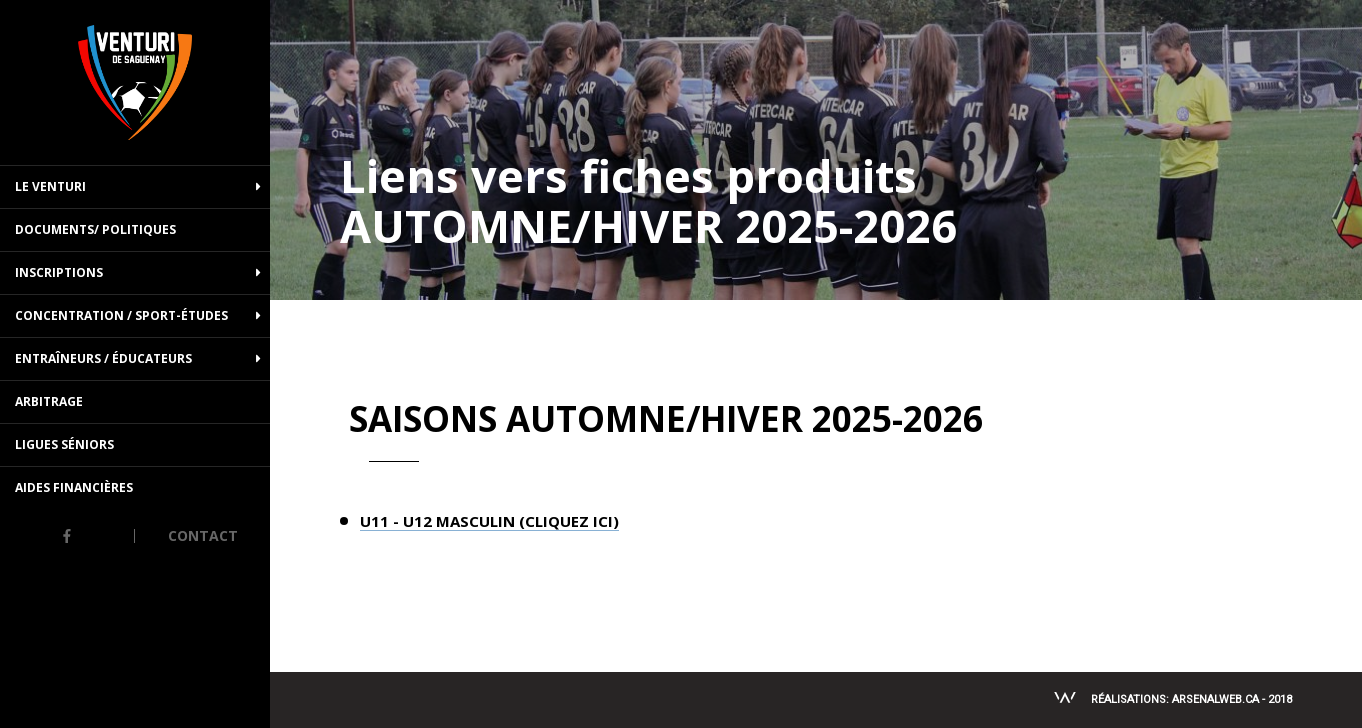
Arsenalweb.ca (1215, 699)
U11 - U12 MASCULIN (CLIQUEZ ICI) (489, 522)
